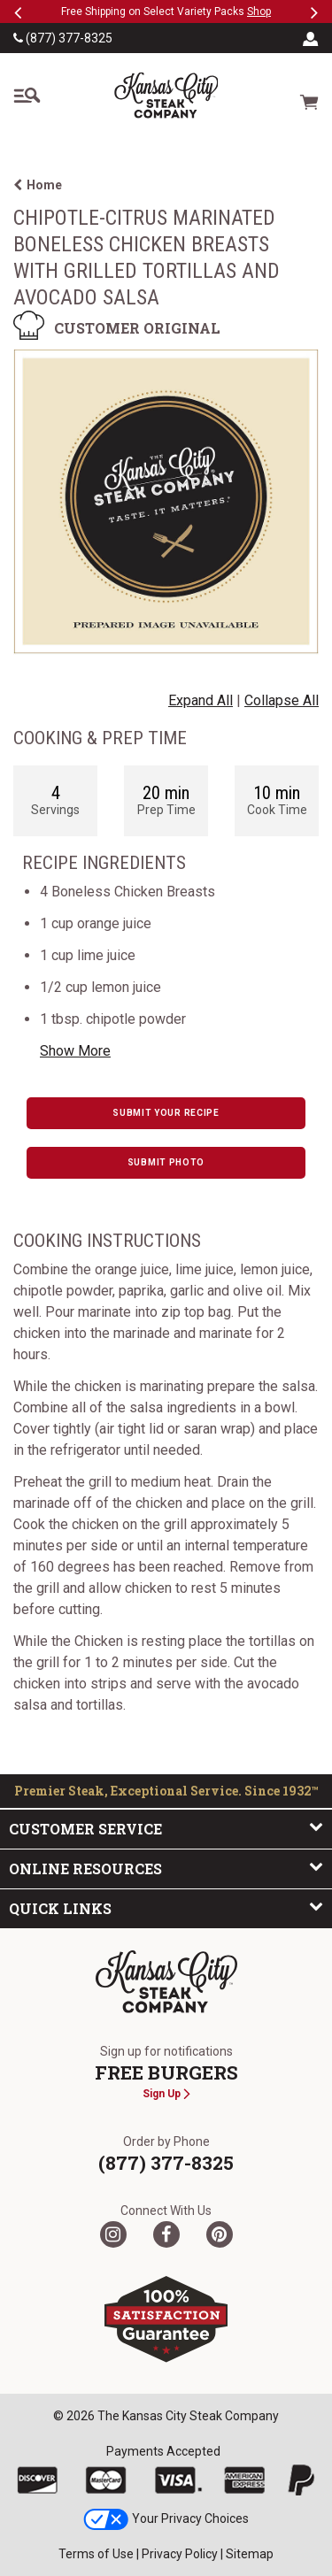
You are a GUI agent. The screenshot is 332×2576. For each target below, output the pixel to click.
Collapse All (281, 700)
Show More (75, 1050)
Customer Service (166, 1828)
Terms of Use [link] (96, 2554)
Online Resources (166, 1868)
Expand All (200, 700)
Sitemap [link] (250, 2554)
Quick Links (166, 1908)
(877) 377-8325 (62, 38)
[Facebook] (166, 2234)
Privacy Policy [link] (180, 2554)
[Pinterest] (219, 2234)
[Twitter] (113, 2234)
